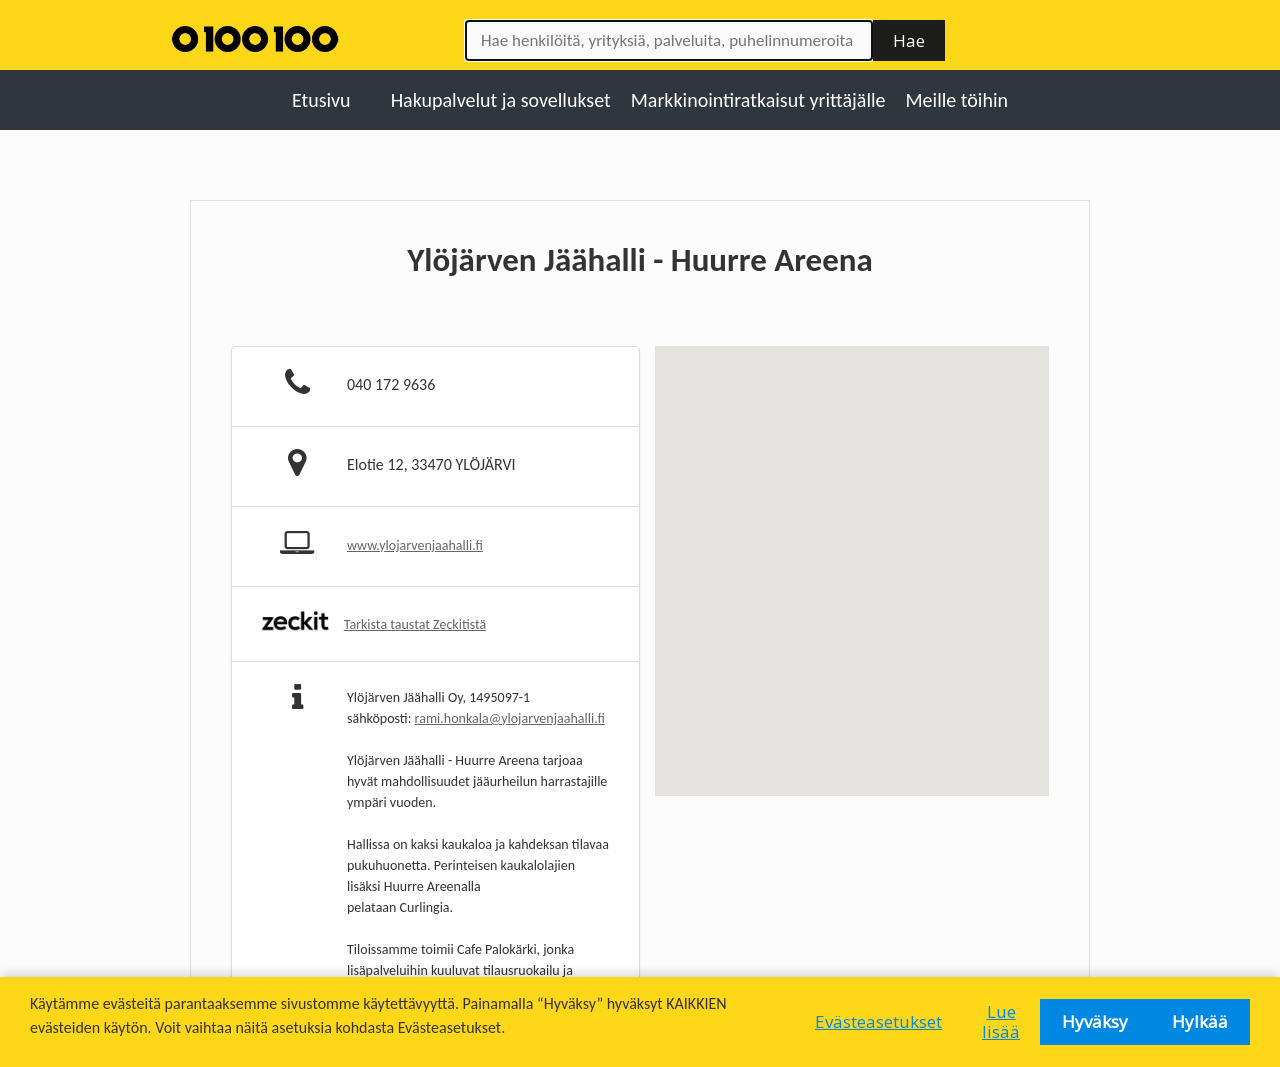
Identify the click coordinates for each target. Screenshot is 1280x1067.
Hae (909, 40)
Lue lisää (1001, 1021)
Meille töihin (957, 100)
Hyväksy (1095, 1021)
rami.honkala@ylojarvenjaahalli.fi (510, 718)
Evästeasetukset (878, 1021)
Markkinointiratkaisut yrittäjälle (758, 100)
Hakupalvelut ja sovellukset (501, 100)
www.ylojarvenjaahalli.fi (415, 545)
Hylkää (1200, 1021)
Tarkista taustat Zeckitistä (415, 624)
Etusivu (321, 100)
